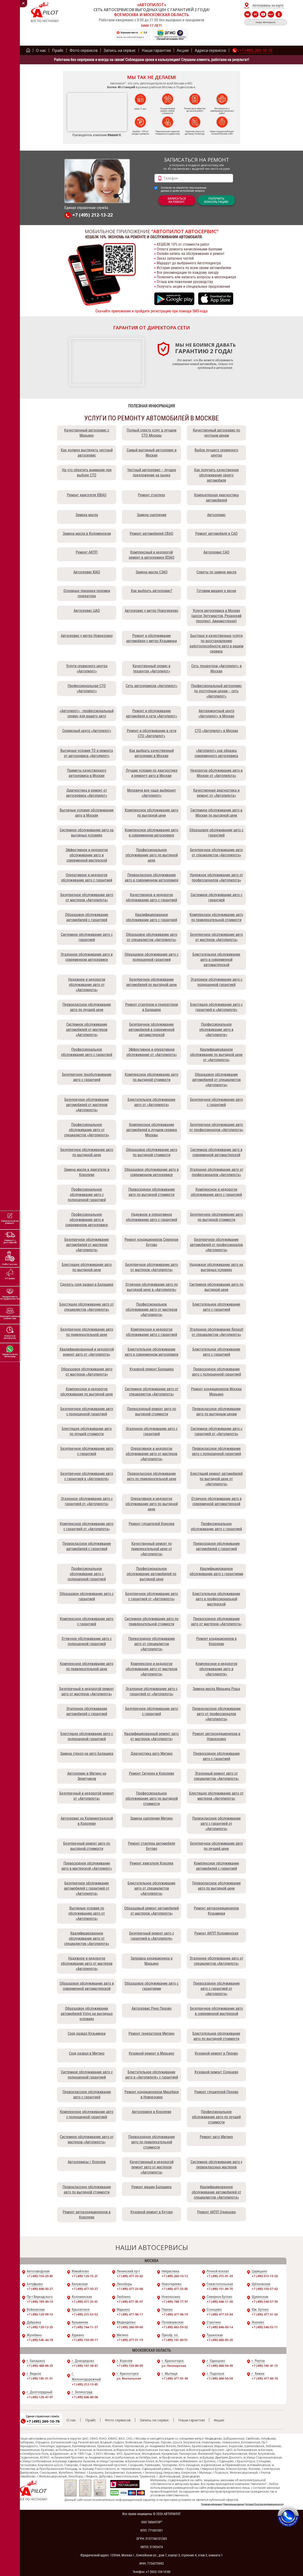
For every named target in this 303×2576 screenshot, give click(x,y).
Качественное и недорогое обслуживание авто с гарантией (151, 897)
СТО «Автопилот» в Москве (216, 730)
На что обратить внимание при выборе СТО (86, 472)
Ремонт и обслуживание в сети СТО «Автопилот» (151, 733)
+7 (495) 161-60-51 (175, 2340)
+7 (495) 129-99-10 (40, 2314)
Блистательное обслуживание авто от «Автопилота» (151, 1102)
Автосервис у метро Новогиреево (151, 610)
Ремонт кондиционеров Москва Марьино (216, 1391)
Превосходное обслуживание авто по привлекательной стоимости (151, 2142)
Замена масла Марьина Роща (216, 1689)
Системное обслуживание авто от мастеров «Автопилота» (87, 2139)
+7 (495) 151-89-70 (220, 2289)
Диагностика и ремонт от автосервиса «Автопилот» (86, 793)
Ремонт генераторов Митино (151, 2033)
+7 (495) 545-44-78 (40, 2340)
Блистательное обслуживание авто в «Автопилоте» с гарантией (151, 2074)
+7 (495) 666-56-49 (220, 2365)
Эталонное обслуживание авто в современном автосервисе (87, 957)
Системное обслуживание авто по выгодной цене (216, 1287)
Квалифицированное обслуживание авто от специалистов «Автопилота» (86, 1938)
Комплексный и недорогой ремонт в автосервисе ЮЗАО (151, 555)
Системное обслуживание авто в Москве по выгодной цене (216, 813)
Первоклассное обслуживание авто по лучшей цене (86, 1007)
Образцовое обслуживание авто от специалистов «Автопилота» (151, 937)
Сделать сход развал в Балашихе (86, 1284)
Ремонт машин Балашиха (151, 2187)
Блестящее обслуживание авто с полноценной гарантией (86, 1736)
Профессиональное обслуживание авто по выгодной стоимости (151, 1798)
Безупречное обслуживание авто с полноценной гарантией (86, 1411)
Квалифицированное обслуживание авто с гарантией (151, 917)
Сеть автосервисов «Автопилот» (151, 686)
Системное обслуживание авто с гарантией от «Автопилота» (216, 1431)
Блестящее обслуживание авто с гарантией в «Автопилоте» (216, 1007)
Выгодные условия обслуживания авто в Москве (87, 813)
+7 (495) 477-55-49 (175, 2378)
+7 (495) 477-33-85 (175, 2289)
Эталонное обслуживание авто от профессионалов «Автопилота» (216, 1172)
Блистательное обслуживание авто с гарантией (216, 1307)
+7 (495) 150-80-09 (130, 2365)
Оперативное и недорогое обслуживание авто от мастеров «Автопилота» (151, 1453)
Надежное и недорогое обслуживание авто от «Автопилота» (86, 984)
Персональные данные (233, 2504)
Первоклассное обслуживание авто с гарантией (86, 2094)
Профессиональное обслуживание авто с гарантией (86, 1052)
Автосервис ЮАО (86, 572)
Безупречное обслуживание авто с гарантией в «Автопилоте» (86, 1476)
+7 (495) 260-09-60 (130, 2327)
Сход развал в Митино (86, 2053)
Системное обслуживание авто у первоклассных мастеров (216, 2164)
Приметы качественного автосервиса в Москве (86, 773)
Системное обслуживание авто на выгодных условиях (87, 832)
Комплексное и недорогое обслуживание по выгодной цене (86, 1391)
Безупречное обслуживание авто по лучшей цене (216, 1846)
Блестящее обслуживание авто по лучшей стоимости (87, 1431)
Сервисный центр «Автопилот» (86, 730)
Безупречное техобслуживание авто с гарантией (86, 1077)
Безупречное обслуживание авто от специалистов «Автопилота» (216, 852)
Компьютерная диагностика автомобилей (216, 497)
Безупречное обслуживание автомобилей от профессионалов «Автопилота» (216, 1244)
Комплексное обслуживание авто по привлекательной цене (86, 1666)
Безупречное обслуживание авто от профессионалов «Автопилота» (216, 1127)
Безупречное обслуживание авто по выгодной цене (86, 1152)
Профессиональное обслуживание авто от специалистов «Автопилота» (86, 1129)
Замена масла (87, 515)
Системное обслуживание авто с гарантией (216, 897)
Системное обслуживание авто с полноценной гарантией (87, 2074)
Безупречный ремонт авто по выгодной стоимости (86, 1846)
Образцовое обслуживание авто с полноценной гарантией (151, 957)
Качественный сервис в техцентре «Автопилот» (151, 668)
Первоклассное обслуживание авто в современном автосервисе (151, 877)
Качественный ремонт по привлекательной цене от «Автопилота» (151, 1548)
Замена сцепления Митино (151, 1818)
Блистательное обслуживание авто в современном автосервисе (151, 1352)
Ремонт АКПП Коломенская (216, 1933)
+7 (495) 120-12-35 (40, 2327)
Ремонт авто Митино (216, 2137)
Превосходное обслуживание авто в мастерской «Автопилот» (86, 1866)
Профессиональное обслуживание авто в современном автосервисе (86, 1219)
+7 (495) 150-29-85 (40, 2276)
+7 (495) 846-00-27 (40, 2289)
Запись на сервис (154, 2420)
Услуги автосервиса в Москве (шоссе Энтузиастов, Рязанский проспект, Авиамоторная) (216, 615)
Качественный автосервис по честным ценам (216, 433)
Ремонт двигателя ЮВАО (87, 495)
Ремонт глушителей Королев (151, 1523)
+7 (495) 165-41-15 (265, 2365)
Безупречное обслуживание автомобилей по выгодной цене (151, 982)
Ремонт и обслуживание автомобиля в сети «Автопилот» (151, 713)
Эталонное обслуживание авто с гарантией (152, 1431)
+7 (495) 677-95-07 (130, 2301)
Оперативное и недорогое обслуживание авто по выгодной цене (151, 1503)
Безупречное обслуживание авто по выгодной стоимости (216, 1217)
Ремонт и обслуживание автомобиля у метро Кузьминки (151, 638)
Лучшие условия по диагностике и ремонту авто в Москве (152, 773)
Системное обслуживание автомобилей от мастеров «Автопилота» (86, 1029)
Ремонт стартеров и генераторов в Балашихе (151, 1007)
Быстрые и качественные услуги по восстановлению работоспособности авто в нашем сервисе (216, 643)
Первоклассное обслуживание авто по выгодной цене (216, 1886)
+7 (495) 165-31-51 (40, 2378)
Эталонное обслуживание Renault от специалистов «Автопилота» (216, 1332)
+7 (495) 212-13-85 (85, 2384)
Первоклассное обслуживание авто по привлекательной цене (151, 1476)
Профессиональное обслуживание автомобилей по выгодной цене (151, 1573)
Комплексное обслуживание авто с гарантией (86, 1621)
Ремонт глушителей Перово (216, 2092)
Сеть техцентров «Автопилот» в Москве (216, 668)
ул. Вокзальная (129, 2378)
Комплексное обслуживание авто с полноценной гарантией (86, 2114)
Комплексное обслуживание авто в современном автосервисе (151, 832)
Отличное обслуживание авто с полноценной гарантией (87, 1641)
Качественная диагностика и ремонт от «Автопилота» (216, 793)
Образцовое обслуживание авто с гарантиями (151, 1986)
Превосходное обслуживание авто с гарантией (216, 1756)
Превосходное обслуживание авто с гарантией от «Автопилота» (216, 1988)
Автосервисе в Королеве (151, 2112)
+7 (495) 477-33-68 (130, 2289)
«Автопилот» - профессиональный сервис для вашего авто (87, 713)
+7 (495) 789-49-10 (40, 2301)
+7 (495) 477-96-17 (130, 2314)
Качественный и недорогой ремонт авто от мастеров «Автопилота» (152, 2167)
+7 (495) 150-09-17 (85, 2340)
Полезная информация (211, 2504)
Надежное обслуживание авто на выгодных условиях (216, 1267)
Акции (219, 2420)
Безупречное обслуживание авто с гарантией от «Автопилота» (151, 1596)
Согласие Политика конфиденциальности (264, 2504)
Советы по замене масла (216, 572)
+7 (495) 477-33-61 (85, 2301)
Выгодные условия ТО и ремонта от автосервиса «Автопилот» (86, 753)
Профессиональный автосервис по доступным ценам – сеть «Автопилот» (216, 691)
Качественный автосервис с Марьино (86, 433)
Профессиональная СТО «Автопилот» (87, 688)
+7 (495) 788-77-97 (175, 2301)
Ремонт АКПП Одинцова (216, 2212)
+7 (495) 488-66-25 (40, 2365)
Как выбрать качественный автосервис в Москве (151, 753)
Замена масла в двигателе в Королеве (86, 1172)
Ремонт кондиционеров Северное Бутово (151, 1242)
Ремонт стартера (151, 495)
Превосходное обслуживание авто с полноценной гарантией (216, 1372)
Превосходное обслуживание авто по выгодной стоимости (151, 1192)
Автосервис (216, 515)
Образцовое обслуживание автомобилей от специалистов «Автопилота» (216, 1079)
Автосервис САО (216, 552)
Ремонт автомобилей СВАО (151, 533)
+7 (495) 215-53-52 (85, 2314)
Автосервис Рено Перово (152, 2008)
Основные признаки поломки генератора (86, 593)
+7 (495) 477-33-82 (130, 2276)
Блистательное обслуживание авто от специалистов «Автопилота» (151, 1888)
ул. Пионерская (174, 2365)
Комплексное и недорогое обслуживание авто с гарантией (216, 1192)
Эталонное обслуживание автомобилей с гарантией (86, 1711)
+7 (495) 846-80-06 (85, 2397)
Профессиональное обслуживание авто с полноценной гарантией (87, 1194)
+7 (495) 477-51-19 (130, 2340)
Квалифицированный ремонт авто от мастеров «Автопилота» (151, 1736)
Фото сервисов (118, 2420)
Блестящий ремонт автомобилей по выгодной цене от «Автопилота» (216, 1478)
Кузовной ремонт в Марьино (151, 2053)
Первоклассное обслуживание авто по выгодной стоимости (86, 2189)
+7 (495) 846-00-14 (220, 2327)
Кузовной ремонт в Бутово (151, 2212)
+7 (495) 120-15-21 (85, 2276)
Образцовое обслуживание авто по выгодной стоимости (151, 1152)
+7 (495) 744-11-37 (85, 2327)
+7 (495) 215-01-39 (220, 2276)
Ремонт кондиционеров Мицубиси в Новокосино (152, 2094)
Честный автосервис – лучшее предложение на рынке (151, 472)
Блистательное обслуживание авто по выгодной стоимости (216, 2036)
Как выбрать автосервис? (151, 590)
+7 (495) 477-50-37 (85, 2289)
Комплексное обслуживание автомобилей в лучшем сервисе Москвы (151, 1129)
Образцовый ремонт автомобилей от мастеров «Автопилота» (151, 1911)
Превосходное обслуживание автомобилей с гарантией (216, 1546)
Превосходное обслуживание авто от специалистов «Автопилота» (151, 1643)
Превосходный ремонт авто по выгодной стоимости (151, 1411)
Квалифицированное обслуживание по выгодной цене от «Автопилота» (216, 1054)
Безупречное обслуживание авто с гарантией (216, 1102)
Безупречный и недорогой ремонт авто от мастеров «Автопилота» (86, 1691)
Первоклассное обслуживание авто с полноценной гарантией (216, 1451)
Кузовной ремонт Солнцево (216, 2072)
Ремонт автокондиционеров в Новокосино (216, 1736)
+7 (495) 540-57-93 (265, 2301)
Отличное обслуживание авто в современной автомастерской (216, 1501)
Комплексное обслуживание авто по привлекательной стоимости (216, 917)
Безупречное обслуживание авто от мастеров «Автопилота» (86, 897)
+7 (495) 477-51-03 (265, 2314)
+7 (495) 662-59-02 (175, 2327)
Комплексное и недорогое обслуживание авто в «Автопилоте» (216, 1668)
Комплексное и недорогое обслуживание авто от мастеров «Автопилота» (151, 1668)
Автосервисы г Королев (87, 2162)
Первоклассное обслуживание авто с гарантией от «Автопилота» (216, 1823)
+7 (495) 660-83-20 (220, 2340)
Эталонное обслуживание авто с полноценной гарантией (216, 982)
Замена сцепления (151, 515)
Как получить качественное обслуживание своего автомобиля (216, 475)
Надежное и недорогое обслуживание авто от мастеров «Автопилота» (86, 1963)
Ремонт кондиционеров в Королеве (216, 1641)
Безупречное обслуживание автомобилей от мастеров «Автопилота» (86, 1104)
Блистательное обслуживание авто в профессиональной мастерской (216, 1598)
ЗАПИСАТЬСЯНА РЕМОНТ (176, 200)
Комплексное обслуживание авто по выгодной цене (151, 813)
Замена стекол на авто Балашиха (86, 1753)
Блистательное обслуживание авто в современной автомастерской (216, 959)
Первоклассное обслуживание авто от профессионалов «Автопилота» (216, 1713)
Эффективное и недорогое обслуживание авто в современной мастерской (87, 855)
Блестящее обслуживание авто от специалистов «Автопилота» (86, 1307)
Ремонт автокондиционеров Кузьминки (216, 1911)
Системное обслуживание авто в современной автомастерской (216, 1152)
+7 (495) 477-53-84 (220, 2314)
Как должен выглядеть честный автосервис (87, 453)
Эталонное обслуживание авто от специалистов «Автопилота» (216, 1961)
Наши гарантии (191, 2420)
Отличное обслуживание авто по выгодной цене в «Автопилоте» (151, 1287)
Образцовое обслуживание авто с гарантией (216, 832)
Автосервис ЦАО (87, 610)
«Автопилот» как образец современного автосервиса (216, 753)
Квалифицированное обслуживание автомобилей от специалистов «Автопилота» (216, 2192)
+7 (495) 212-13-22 (88, 215)
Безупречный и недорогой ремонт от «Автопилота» (86, 1796)
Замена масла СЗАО (152, 572)
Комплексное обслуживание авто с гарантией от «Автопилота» (86, 1526)
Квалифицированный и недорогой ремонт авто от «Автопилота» (87, 1352)
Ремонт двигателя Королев (151, 1863)
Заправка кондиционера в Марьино (152, 1961)
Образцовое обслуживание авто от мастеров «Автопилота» (86, 1372)
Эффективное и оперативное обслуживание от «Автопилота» (151, 1052)
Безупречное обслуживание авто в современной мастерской (216, 2011)
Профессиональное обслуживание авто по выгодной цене (151, 855)
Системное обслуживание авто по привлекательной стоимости (151, 1621)
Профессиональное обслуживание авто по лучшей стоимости (216, 2117)
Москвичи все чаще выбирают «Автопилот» (151, 793)
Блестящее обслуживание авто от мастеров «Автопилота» (216, 1796)
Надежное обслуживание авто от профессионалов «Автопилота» (216, 877)
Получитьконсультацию (216, 200)
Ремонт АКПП (87, 552)
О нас (71, 2420)
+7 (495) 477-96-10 (175, 2314)
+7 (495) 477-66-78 (265, 2378)
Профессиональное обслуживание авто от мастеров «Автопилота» (151, 1309)
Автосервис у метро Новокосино (87, 635)
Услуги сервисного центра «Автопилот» (86, 668)
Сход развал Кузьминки (87, 2033)
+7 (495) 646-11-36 (220, 2301)
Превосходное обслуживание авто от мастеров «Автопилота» (216, 1621)
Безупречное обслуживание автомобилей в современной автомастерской (151, 1029)
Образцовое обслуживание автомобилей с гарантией (86, 917)
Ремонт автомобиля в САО (216, 533)
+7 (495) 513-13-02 (265, 2276)
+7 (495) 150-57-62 (265, 2289)
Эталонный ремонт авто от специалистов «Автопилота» (216, 1776)
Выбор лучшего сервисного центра (216, 453)
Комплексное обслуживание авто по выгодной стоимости (151, 1077)
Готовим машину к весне (216, 590)
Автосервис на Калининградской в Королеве (87, 1821)
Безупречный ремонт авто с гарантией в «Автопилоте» (151, 1936)
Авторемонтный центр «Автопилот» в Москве (216, 713)
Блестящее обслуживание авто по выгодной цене (87, 1267)
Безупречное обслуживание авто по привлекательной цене (86, 1332)
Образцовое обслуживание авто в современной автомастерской (87, 1986)
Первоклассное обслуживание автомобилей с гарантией (86, 1546)
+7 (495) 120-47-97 (40, 2397)
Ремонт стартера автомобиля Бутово (151, 1846)
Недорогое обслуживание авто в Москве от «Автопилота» (216, 773)
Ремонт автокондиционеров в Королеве (87, 2214)
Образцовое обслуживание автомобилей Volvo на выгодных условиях (87, 2013)
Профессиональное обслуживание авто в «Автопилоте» (216, 1029)
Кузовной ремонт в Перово (216, 2053)
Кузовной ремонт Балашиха (151, 1369)
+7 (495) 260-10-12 (175, 2276)
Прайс (90, 2420)
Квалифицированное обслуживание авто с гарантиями (216, 1571)
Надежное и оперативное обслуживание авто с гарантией (151, 1217)
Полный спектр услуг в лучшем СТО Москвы (151, 433)
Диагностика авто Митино (152, 1753)
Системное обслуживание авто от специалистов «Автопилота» (151, 1391)
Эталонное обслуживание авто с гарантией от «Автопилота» (87, 1501)
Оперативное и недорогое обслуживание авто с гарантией (86, 877)
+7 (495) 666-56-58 (220, 2378)
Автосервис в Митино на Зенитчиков (86, 1776)
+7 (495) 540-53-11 (265, 2327)
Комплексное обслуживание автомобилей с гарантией (216, 1866)
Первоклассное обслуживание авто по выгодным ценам (216, 1411)
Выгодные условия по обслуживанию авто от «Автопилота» (86, 1913)
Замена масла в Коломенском (87, 533)
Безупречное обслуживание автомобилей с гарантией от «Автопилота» (86, 1888)
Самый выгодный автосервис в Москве (152, 453)
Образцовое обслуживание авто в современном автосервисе (152, 1172)
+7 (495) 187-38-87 (85, 2365)
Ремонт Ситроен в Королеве (151, 1773)
